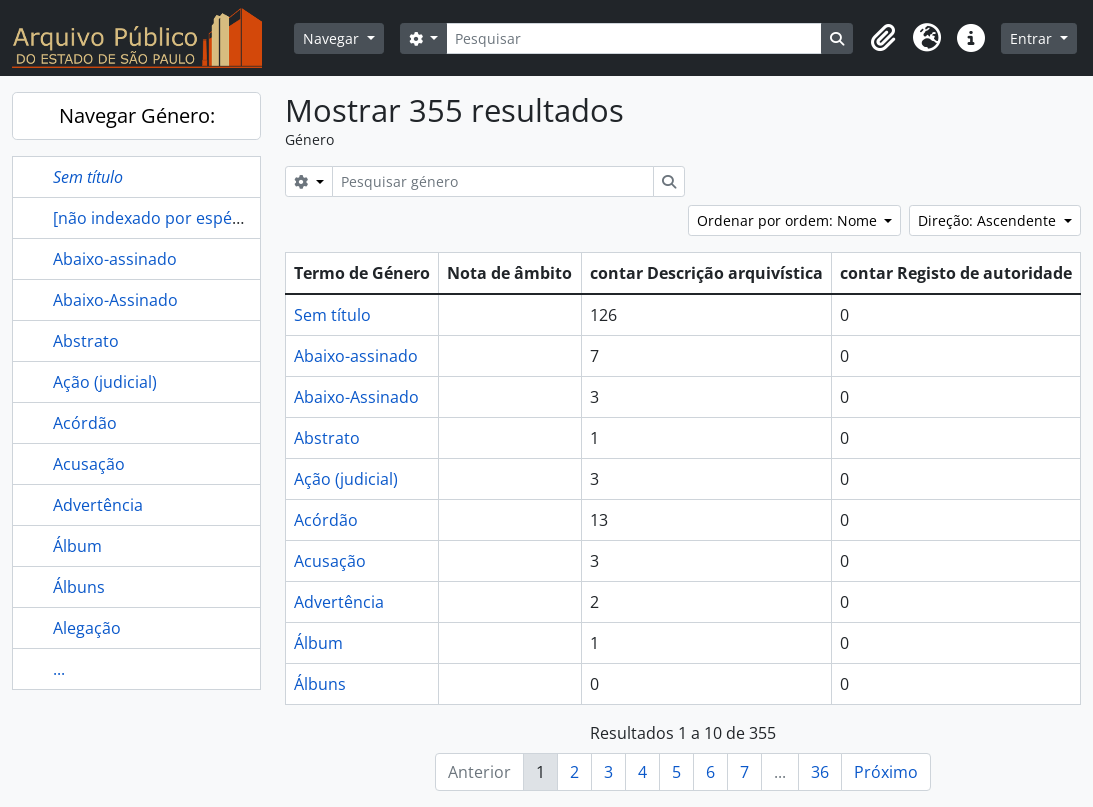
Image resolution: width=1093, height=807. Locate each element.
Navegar (333, 38)
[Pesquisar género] (493, 181)
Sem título (332, 315)
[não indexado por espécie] (155, 218)
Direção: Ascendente (989, 220)
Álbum (77, 546)
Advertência (98, 505)
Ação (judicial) (105, 382)
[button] (883, 38)
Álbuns (79, 587)
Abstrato (86, 341)
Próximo (886, 772)
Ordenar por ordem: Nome (789, 220)
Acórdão (85, 423)
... (59, 669)
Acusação (89, 464)
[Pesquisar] (634, 38)
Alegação (87, 628)
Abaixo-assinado (115, 259)
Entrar (1033, 38)
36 (820, 772)
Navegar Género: (137, 115)
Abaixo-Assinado (115, 300)
